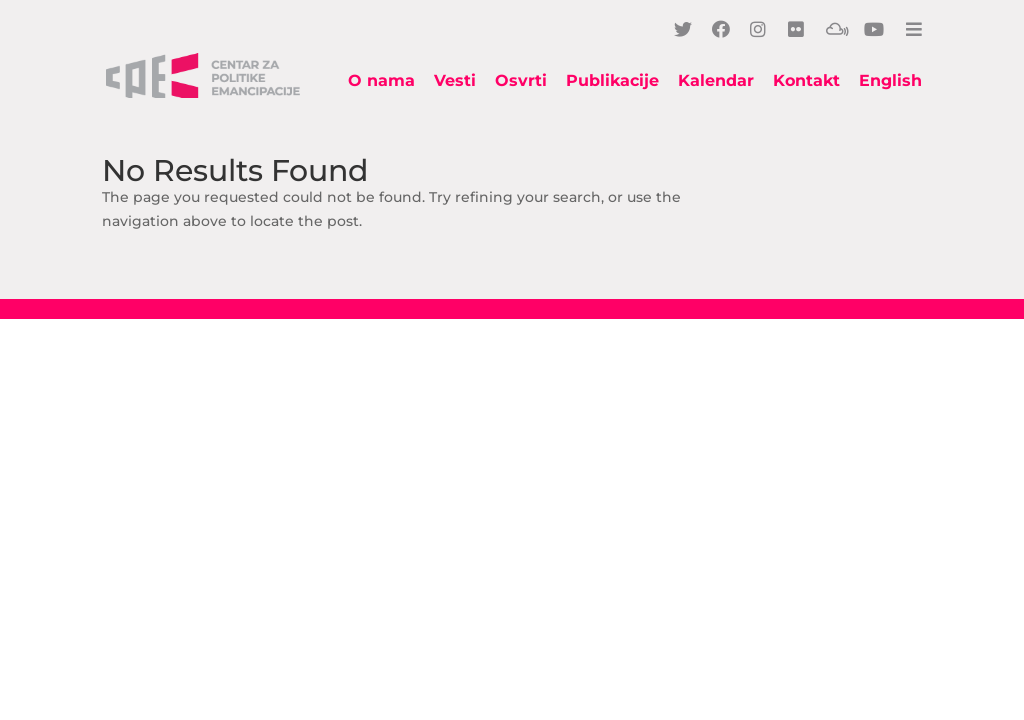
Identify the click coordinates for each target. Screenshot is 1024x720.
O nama (381, 82)
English (890, 82)
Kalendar (716, 82)
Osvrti (521, 82)
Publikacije (612, 82)
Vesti (455, 82)
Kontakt (806, 82)
